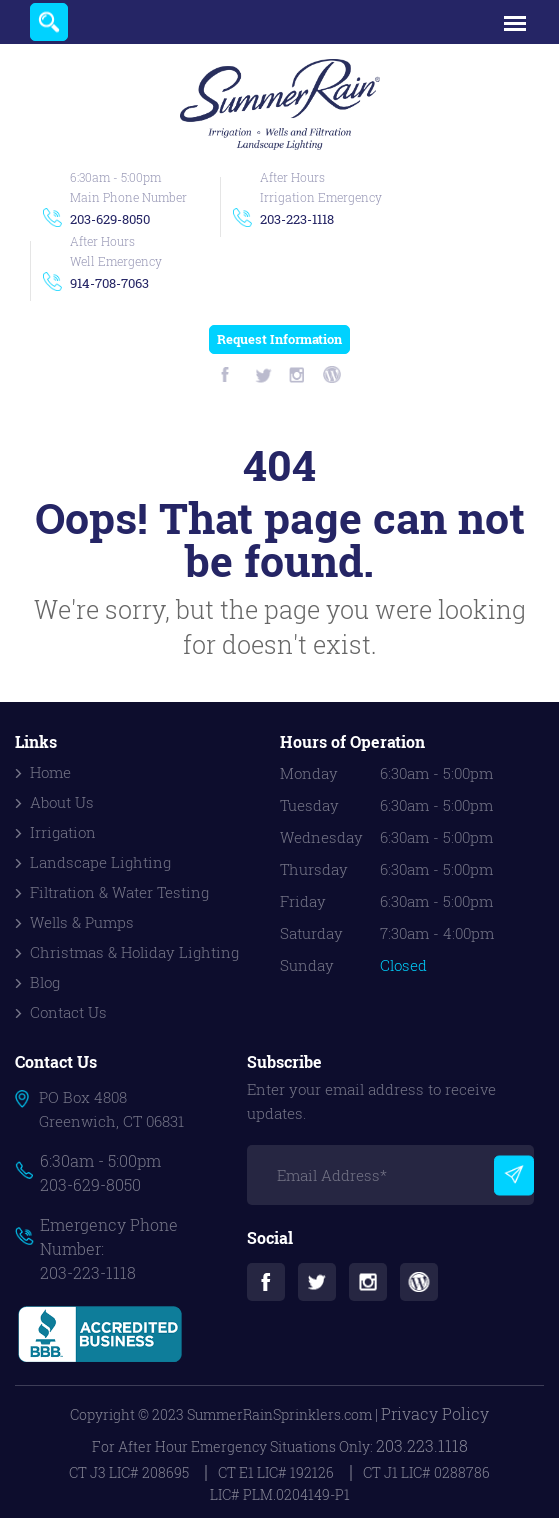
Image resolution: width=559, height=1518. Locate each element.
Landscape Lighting (100, 862)
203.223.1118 (422, 1445)
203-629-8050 (110, 219)
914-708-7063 (109, 283)
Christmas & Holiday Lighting (134, 952)
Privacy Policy (435, 1413)
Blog (45, 982)
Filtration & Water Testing (119, 892)
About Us (62, 802)
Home (50, 772)
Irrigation (63, 832)
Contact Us (68, 1012)
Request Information (279, 339)
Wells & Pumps (82, 922)
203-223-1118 (297, 219)
